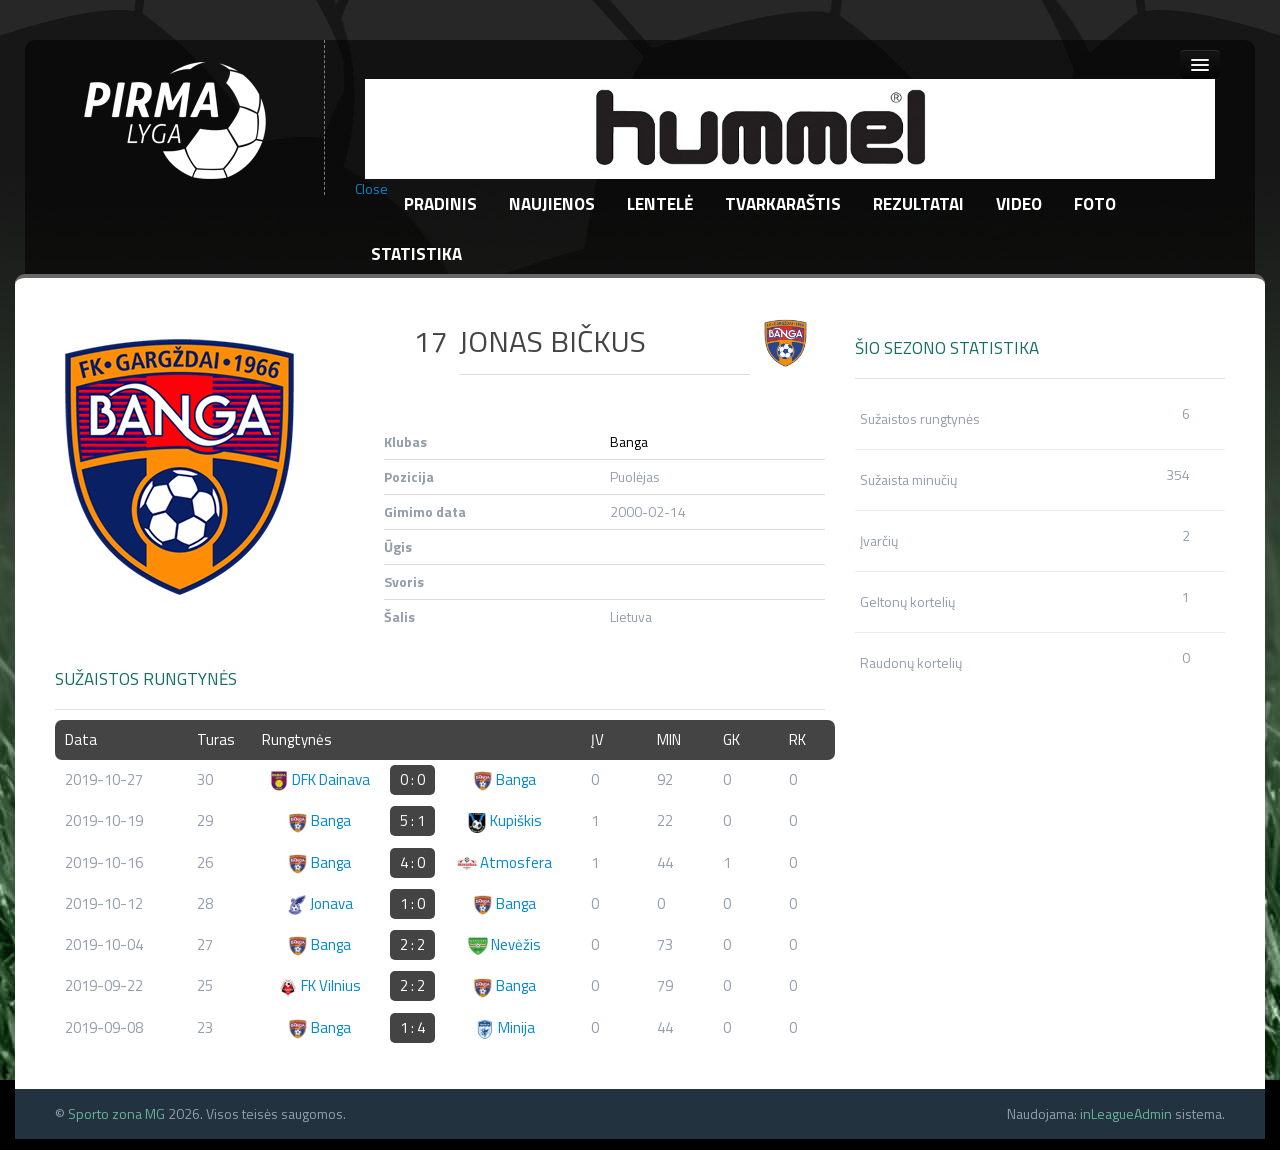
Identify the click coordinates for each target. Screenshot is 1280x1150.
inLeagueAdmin (1126, 1113)
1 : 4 (412, 1027)
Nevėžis (504, 944)
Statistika (416, 254)
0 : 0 (412, 779)
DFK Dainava (319, 779)
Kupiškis (504, 820)
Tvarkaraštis (783, 204)
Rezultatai (918, 204)
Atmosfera (504, 862)
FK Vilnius (319, 985)
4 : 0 (412, 862)
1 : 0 (412, 903)
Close (371, 189)
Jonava (320, 903)
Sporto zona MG (116, 1113)
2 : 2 (412, 944)
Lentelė (660, 204)
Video (1019, 204)
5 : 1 (412, 820)
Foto (1095, 204)
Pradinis (440, 204)
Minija (505, 1027)
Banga (629, 441)
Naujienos (552, 204)
